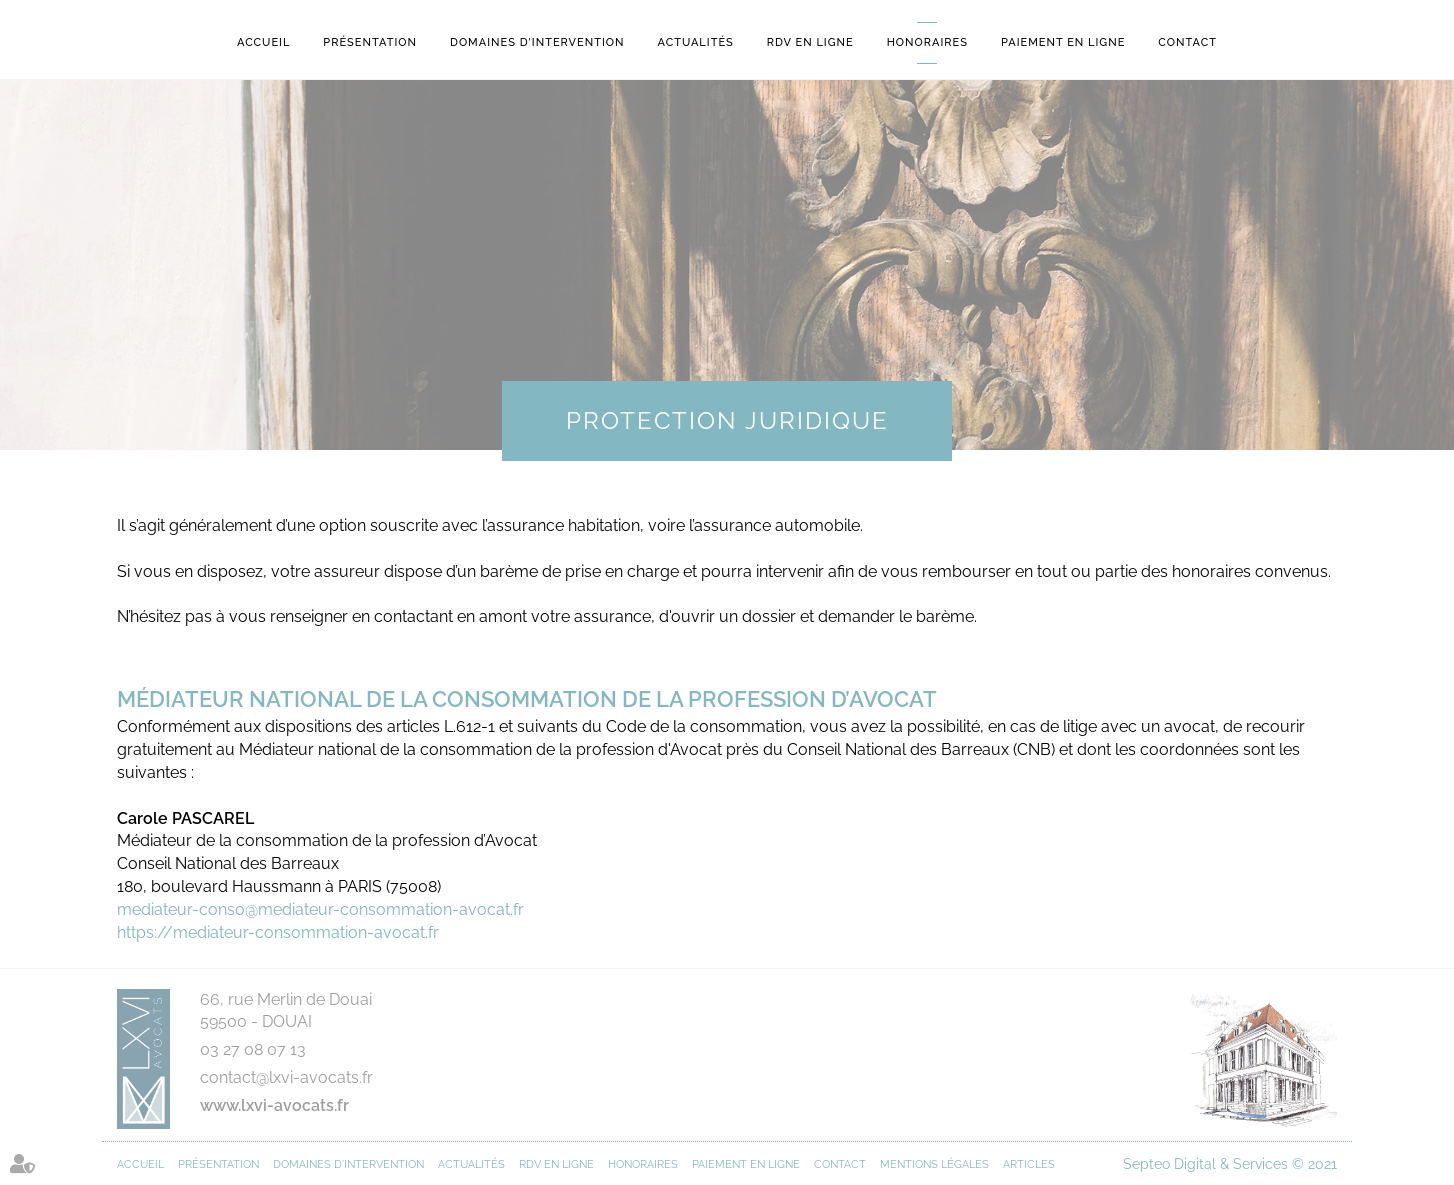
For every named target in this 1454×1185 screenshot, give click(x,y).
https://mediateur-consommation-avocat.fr (278, 932)
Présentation (370, 42)
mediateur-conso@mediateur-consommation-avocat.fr (320, 909)
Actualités (696, 42)
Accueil (263, 42)
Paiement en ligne (1063, 42)
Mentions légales (934, 1164)
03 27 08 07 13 (253, 1049)
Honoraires (927, 42)
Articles (1029, 1164)
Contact (1187, 42)
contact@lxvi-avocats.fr (286, 1077)
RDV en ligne (810, 42)
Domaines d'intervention (537, 42)
